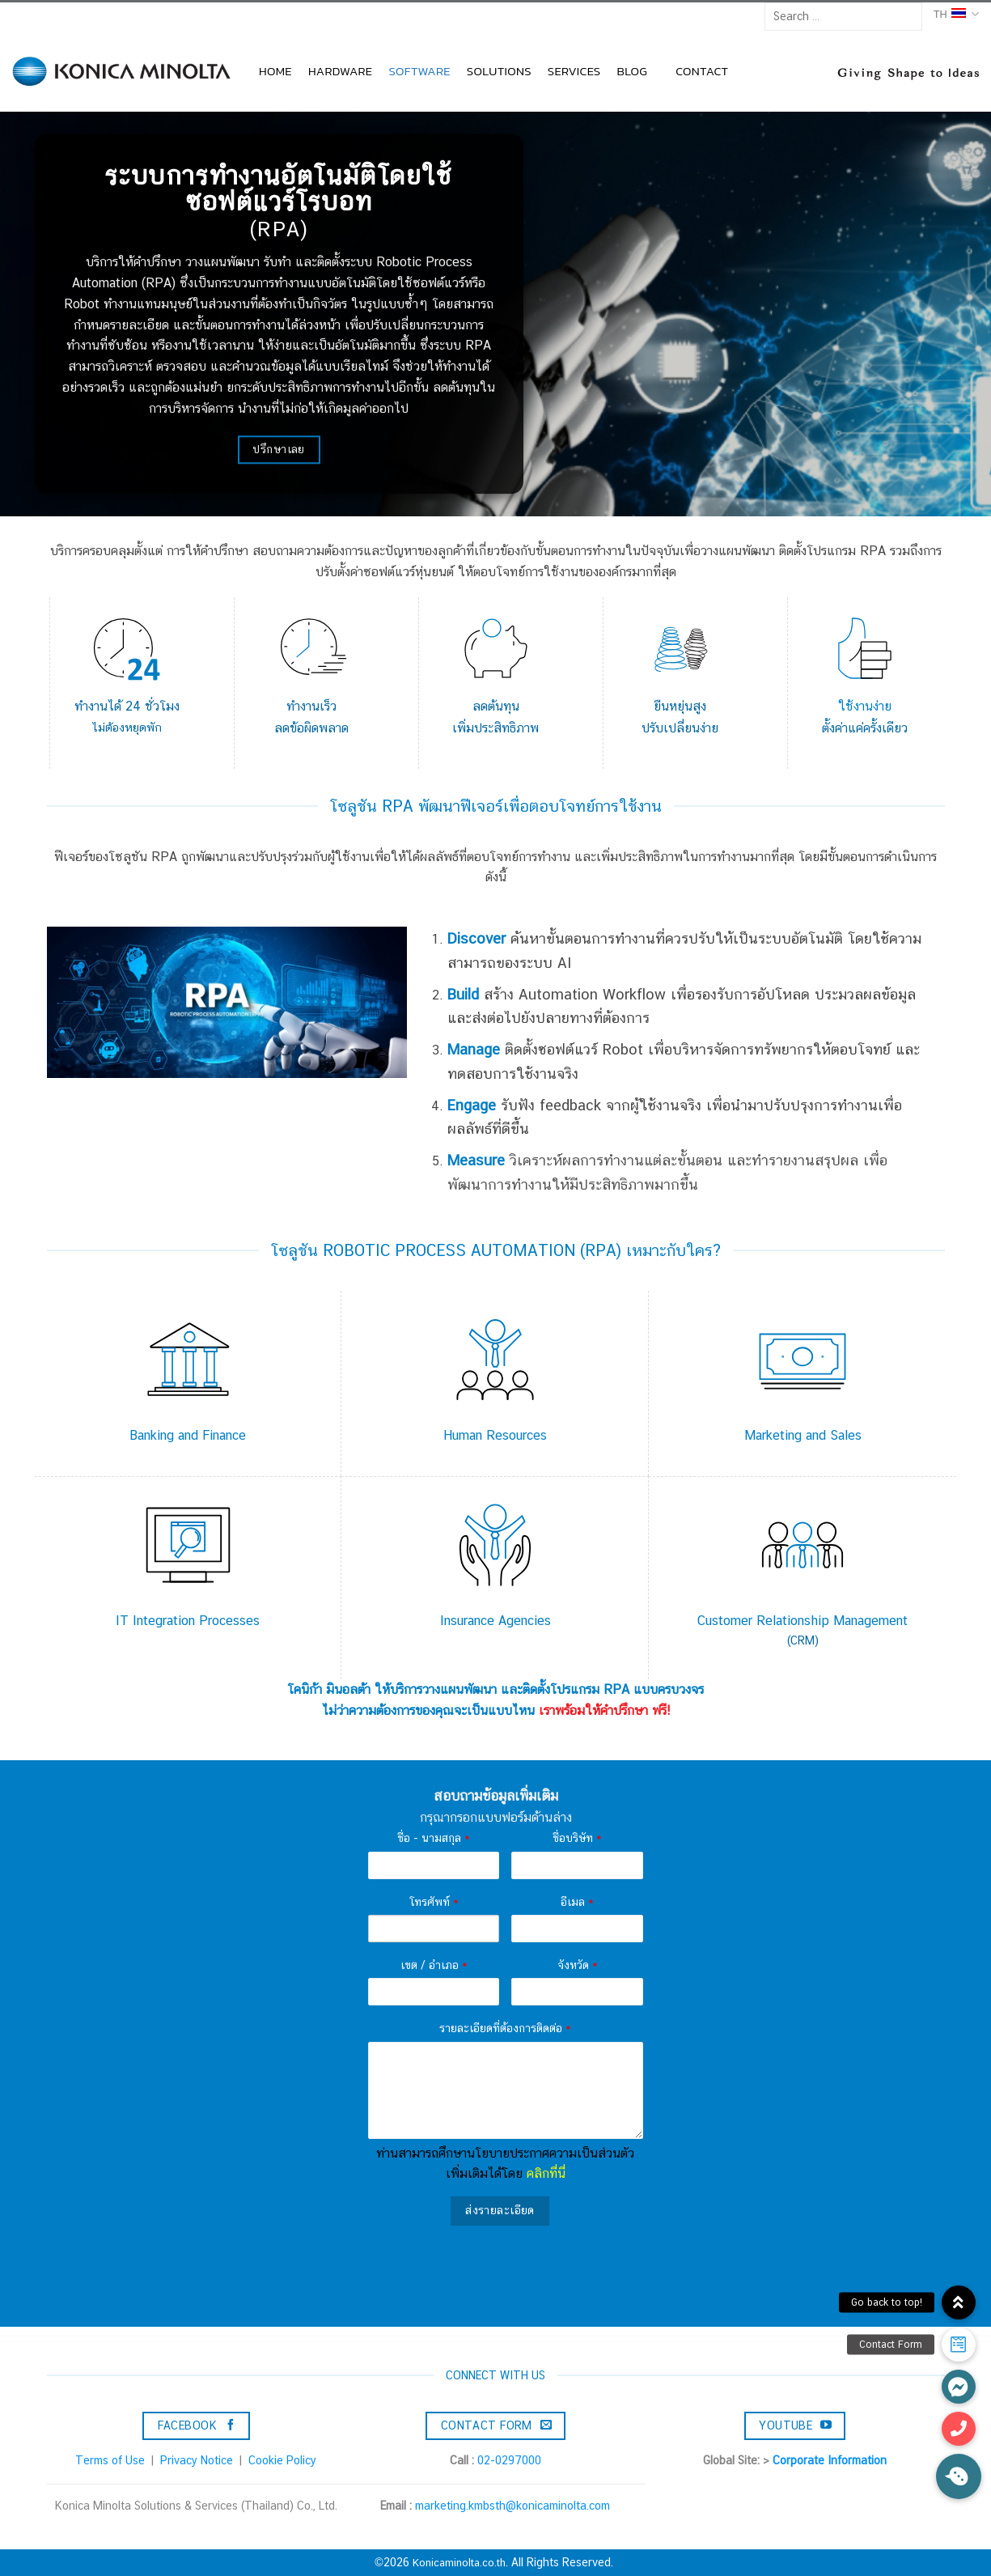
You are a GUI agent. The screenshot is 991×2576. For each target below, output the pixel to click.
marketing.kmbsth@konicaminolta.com (512, 2505)
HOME (275, 71)
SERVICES (574, 71)
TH (956, 14)
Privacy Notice (196, 2460)
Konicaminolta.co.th (459, 2563)
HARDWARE (340, 71)
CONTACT (701, 71)
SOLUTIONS (499, 71)
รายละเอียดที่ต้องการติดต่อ (505, 2028)
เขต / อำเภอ (434, 1965)
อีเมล (577, 1901)
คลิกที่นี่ (546, 2173)
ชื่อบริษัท (577, 1837)
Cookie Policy (282, 2460)
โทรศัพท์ (434, 1901)
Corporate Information (830, 2460)
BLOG (631, 71)
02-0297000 (509, 2460)
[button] (958, 2476)
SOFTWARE (419, 71)
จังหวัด (577, 1965)
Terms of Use (110, 2460)
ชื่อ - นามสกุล (433, 1837)
